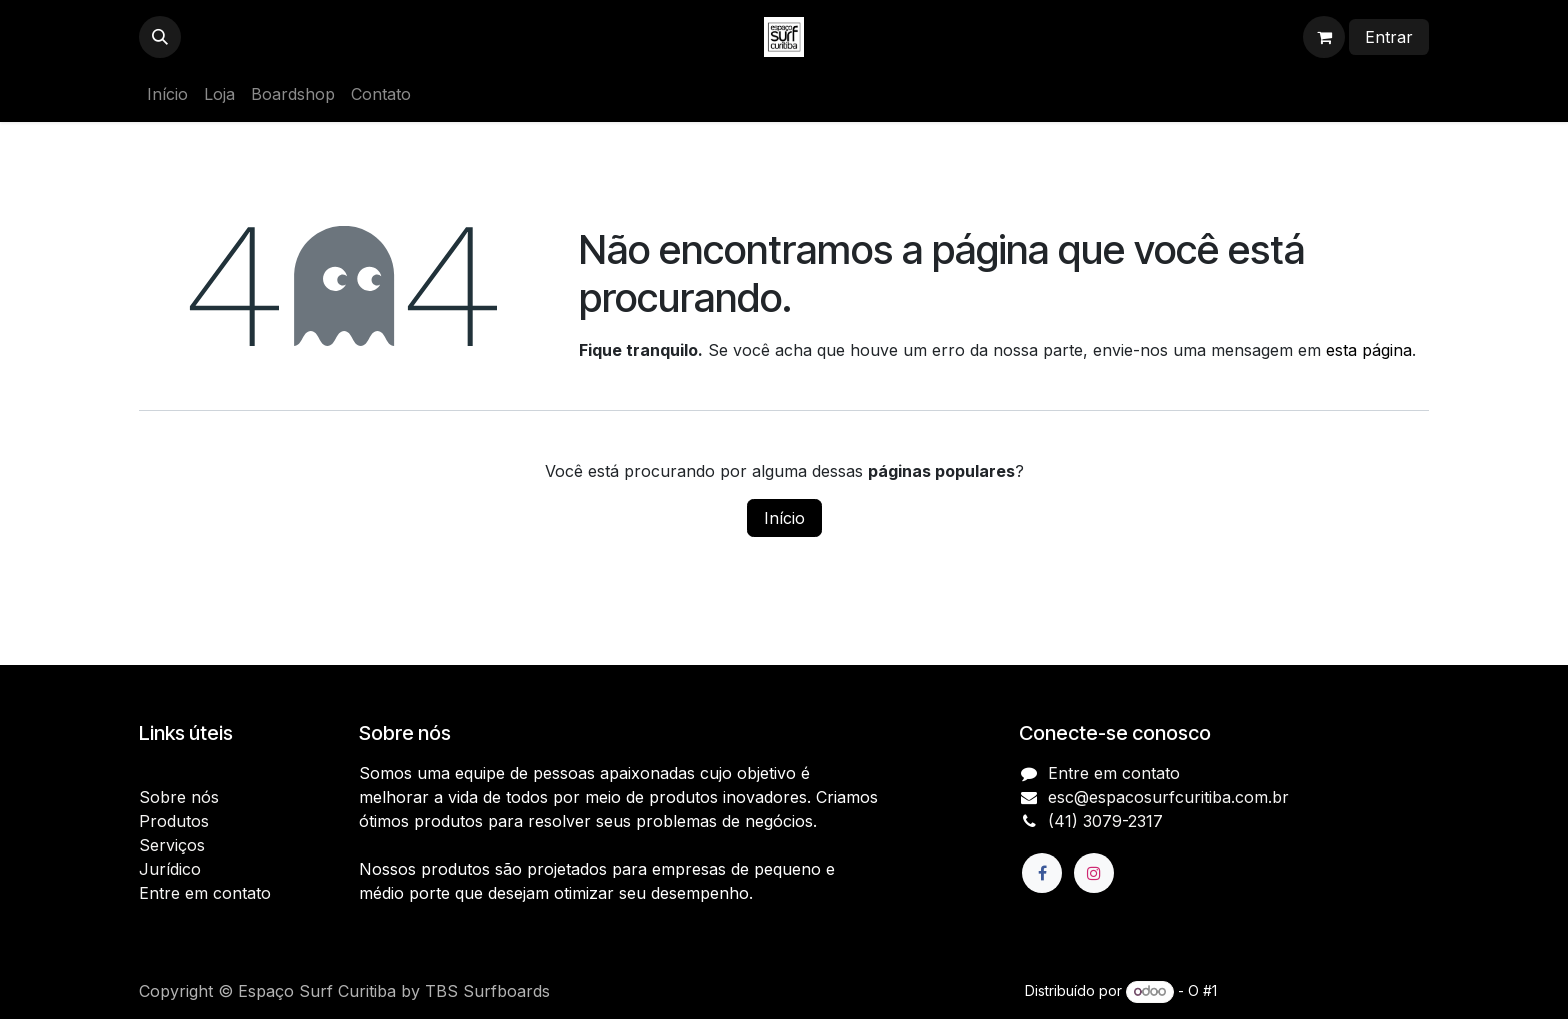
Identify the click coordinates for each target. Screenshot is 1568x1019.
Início (784, 518)
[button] (160, 37)
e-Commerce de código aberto (1325, 990)
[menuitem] (167, 94)
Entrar (1389, 37)
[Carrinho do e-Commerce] (1324, 37)
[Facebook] (1042, 873)
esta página (1369, 350)
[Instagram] (1094, 873)
